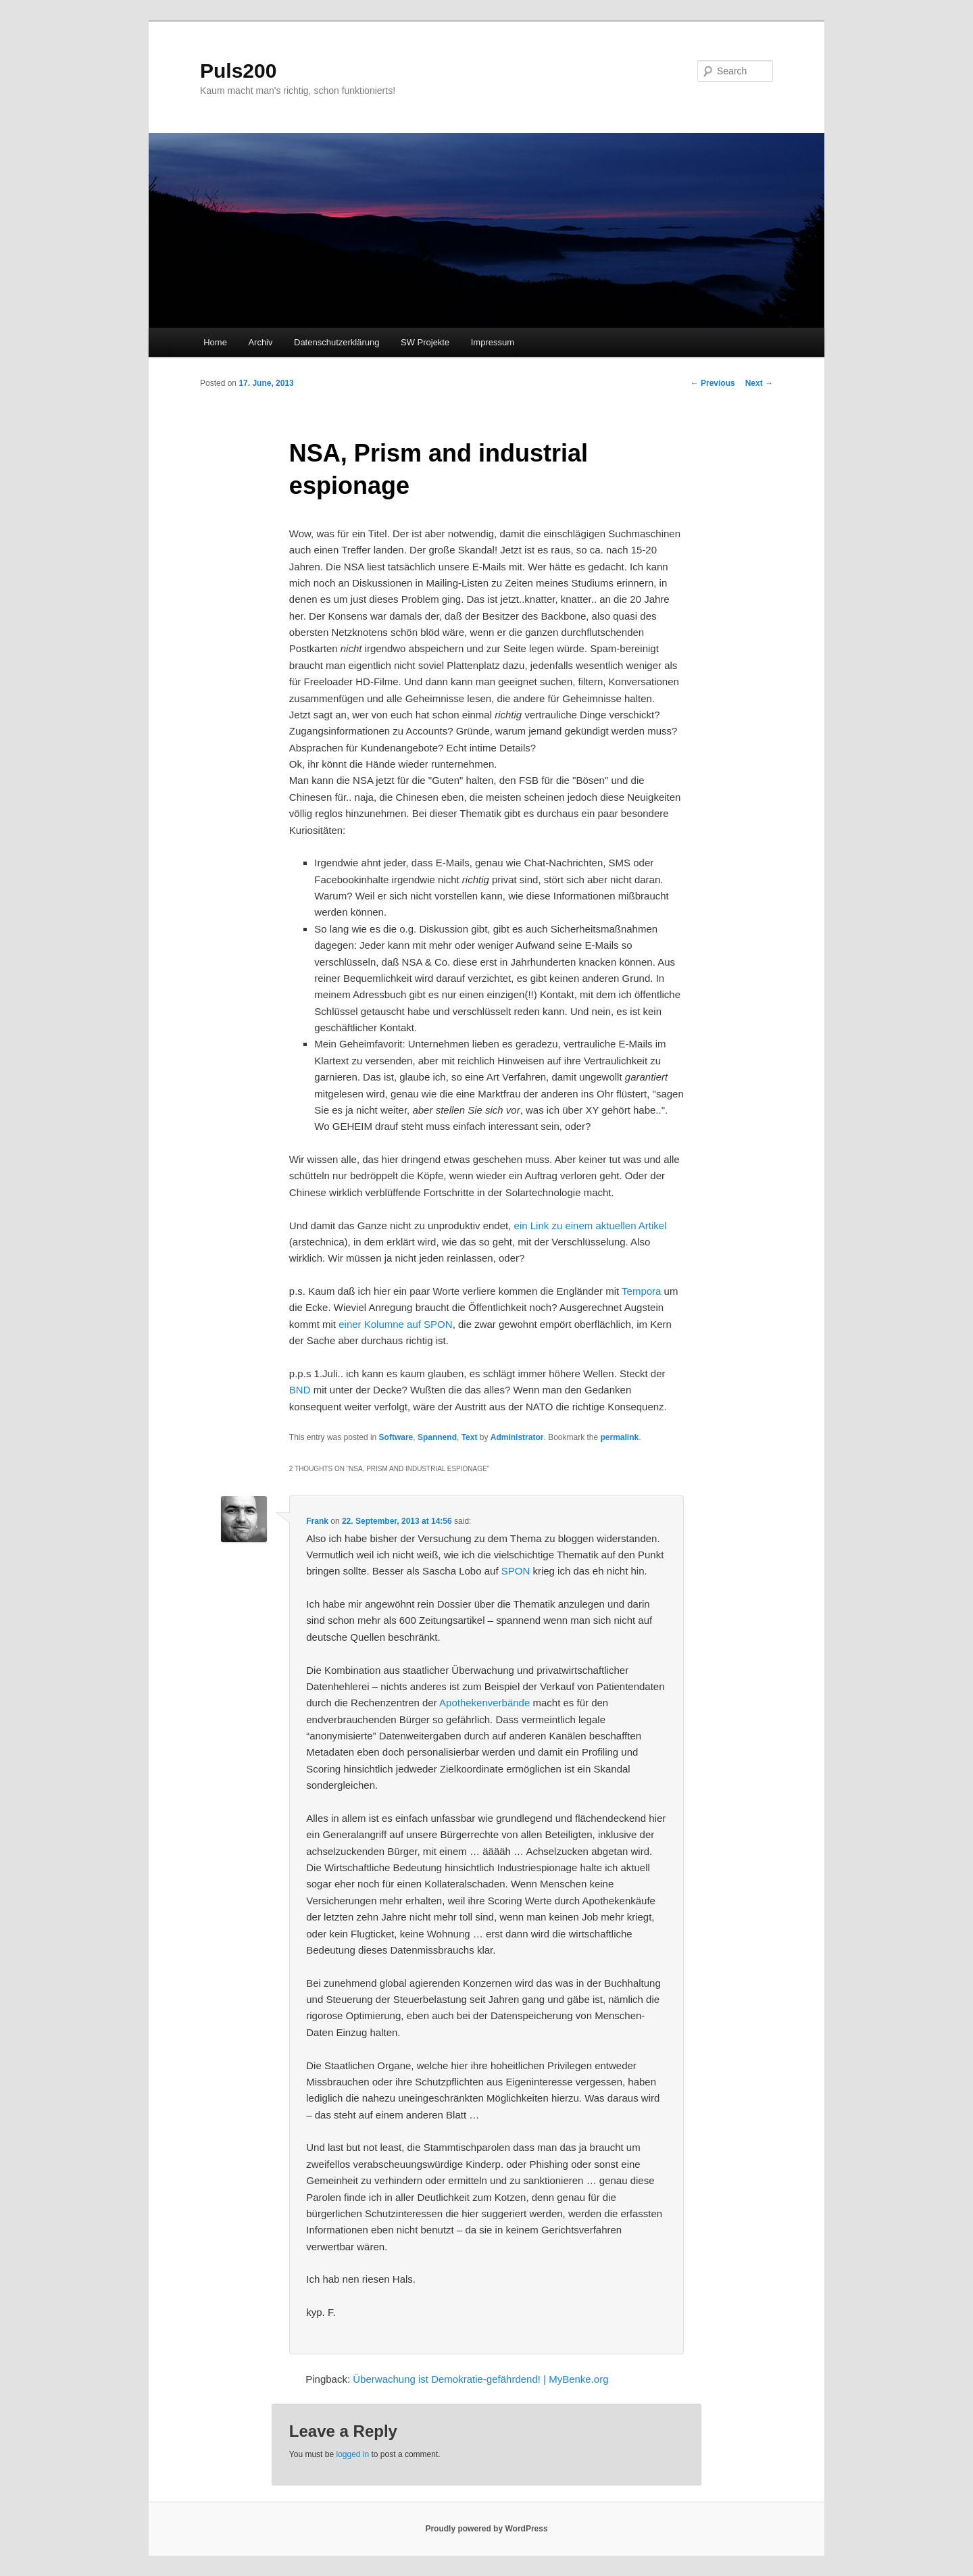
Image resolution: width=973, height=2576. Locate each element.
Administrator (517, 1437)
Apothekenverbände (484, 1702)
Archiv (260, 342)
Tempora (641, 1291)
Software (396, 1437)
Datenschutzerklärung (336, 342)
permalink (620, 1437)
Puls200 (238, 70)
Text (469, 1437)
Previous (713, 383)
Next (759, 383)
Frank (317, 1521)
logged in (352, 2454)
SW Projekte (425, 342)
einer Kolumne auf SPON (395, 1324)
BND (300, 1389)
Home (215, 342)
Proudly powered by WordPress (486, 2528)
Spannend (437, 1437)
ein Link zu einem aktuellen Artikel (590, 1225)
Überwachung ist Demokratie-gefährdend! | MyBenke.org (480, 2379)
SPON (515, 1571)
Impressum (492, 342)
